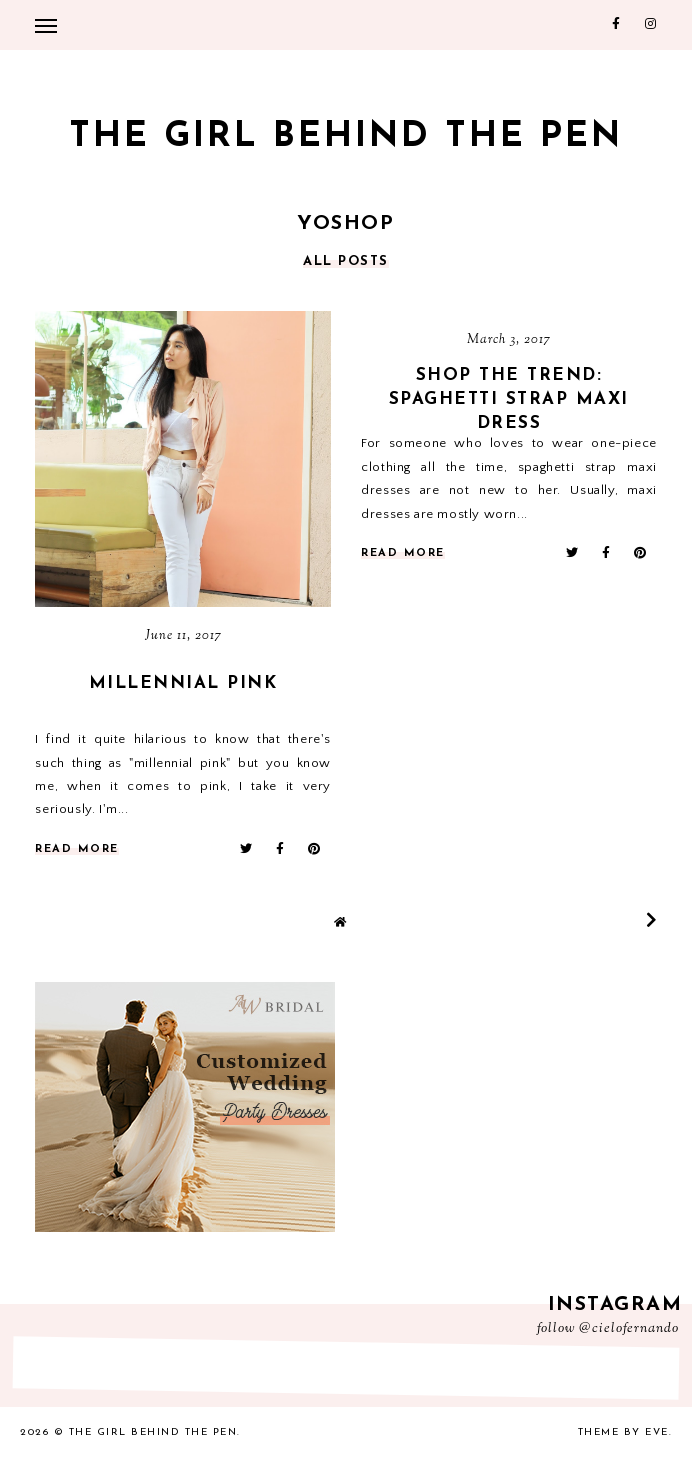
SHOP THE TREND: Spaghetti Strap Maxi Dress (509, 399)
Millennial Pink (183, 683)
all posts (346, 261)
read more (77, 849)
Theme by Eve (623, 1432)
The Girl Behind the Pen (346, 137)
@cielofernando (629, 1329)
